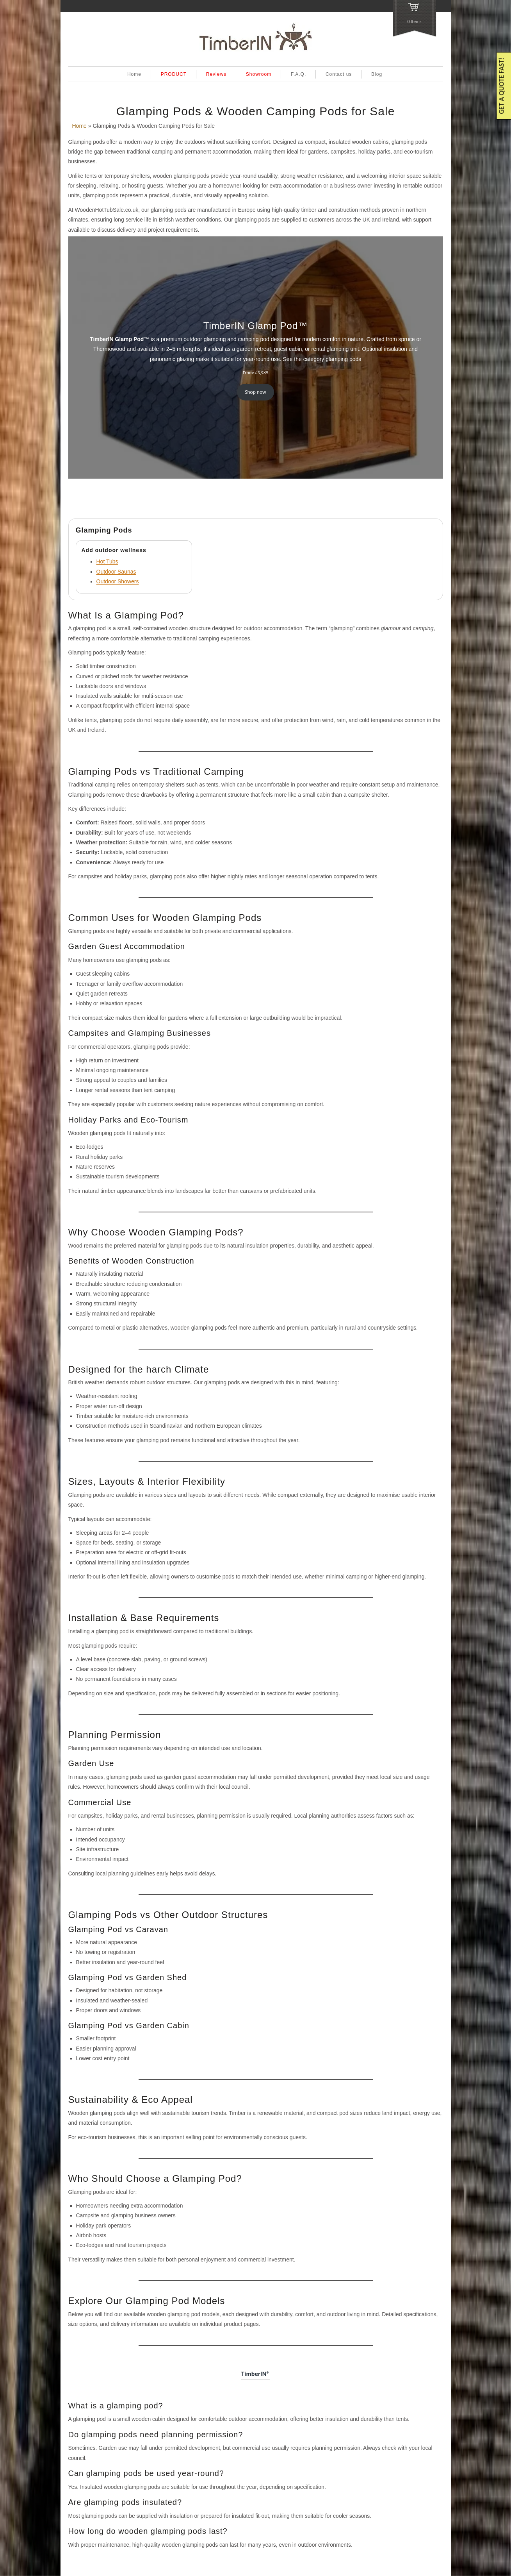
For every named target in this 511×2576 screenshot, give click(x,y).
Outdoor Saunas (116, 571)
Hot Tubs (107, 561)
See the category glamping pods (322, 359)
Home (134, 74)
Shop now (255, 392)
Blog (376, 74)
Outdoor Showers (117, 581)
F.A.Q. (298, 74)
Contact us (339, 74)
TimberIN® (255, 2374)
